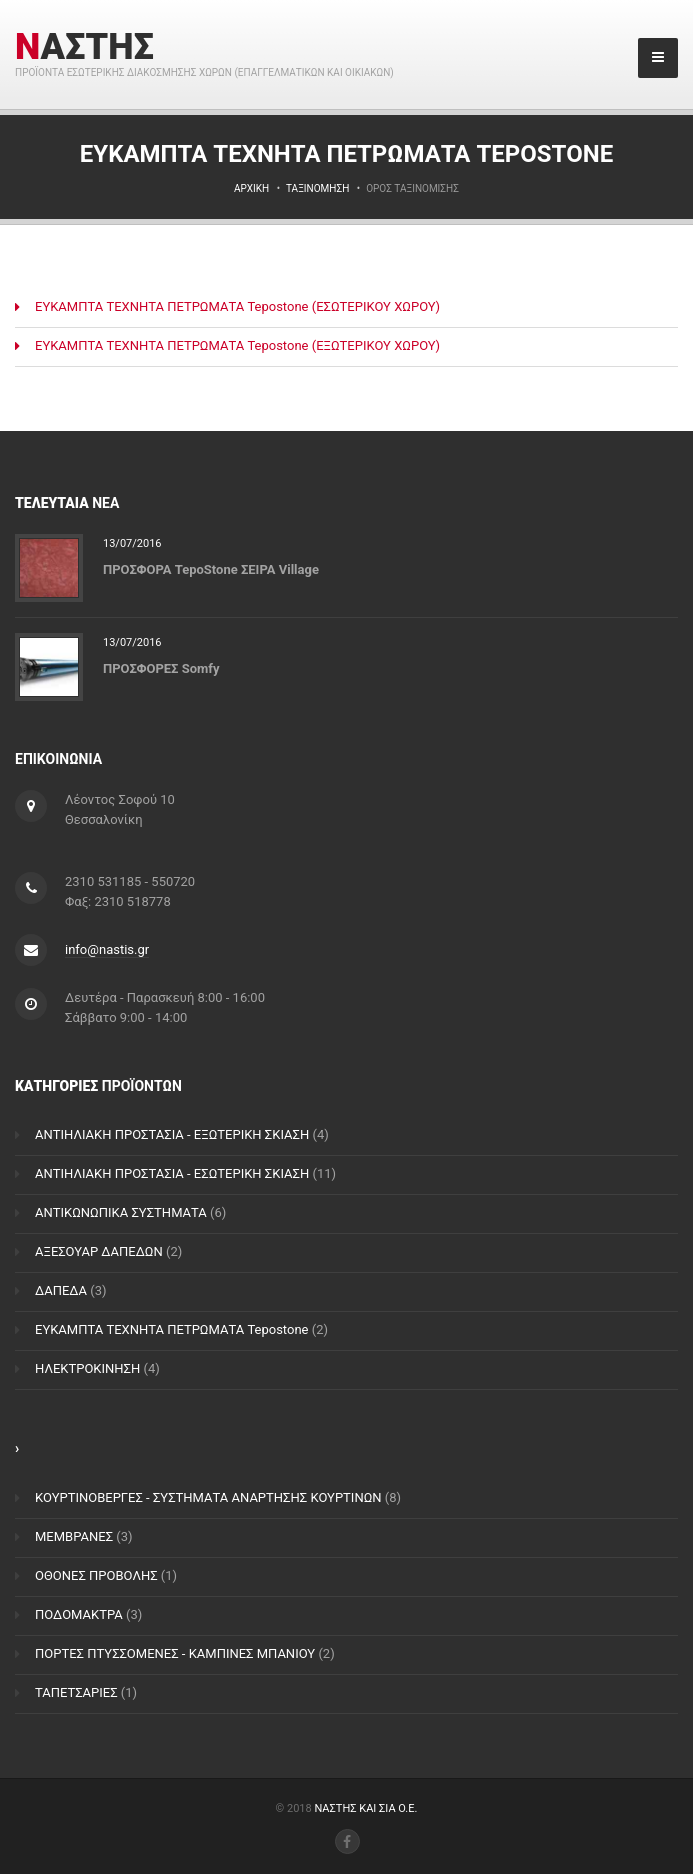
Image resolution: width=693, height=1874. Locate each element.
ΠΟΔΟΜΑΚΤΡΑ (79, 1614)
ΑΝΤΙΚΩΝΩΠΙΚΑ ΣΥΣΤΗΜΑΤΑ (121, 1212)
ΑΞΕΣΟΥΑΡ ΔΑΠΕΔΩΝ (99, 1251)
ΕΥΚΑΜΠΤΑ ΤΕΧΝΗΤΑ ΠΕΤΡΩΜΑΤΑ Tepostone (171, 1329)
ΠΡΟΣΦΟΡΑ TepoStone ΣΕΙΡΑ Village (211, 568)
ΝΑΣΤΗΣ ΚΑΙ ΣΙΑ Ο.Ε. (365, 1808)
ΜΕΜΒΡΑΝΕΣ (74, 1536)
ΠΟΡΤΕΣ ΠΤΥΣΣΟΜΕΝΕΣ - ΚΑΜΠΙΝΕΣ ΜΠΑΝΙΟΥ (175, 1653)
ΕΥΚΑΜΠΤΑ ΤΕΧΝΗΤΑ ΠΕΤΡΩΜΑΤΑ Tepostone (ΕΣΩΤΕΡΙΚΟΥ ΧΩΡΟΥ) (237, 306)
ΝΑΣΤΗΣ (84, 47)
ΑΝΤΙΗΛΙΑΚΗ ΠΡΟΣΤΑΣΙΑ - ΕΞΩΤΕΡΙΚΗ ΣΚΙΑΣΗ (172, 1134)
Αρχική (251, 188)
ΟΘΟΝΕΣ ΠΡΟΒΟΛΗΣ (96, 1575)
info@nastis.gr (107, 949)
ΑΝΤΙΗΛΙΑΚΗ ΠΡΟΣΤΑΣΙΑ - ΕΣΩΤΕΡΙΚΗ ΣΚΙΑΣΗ (172, 1173)
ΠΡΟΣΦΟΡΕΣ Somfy (161, 667)
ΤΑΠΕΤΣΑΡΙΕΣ (76, 1692)
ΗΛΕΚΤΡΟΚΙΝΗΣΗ (87, 1368)
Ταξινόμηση (317, 188)
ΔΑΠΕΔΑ (61, 1290)
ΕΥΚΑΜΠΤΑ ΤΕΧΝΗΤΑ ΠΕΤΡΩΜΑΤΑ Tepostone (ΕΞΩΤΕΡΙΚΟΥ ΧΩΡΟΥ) (237, 345)
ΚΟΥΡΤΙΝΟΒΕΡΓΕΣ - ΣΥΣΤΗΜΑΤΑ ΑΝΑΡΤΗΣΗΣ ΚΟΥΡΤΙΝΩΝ (208, 1497)
